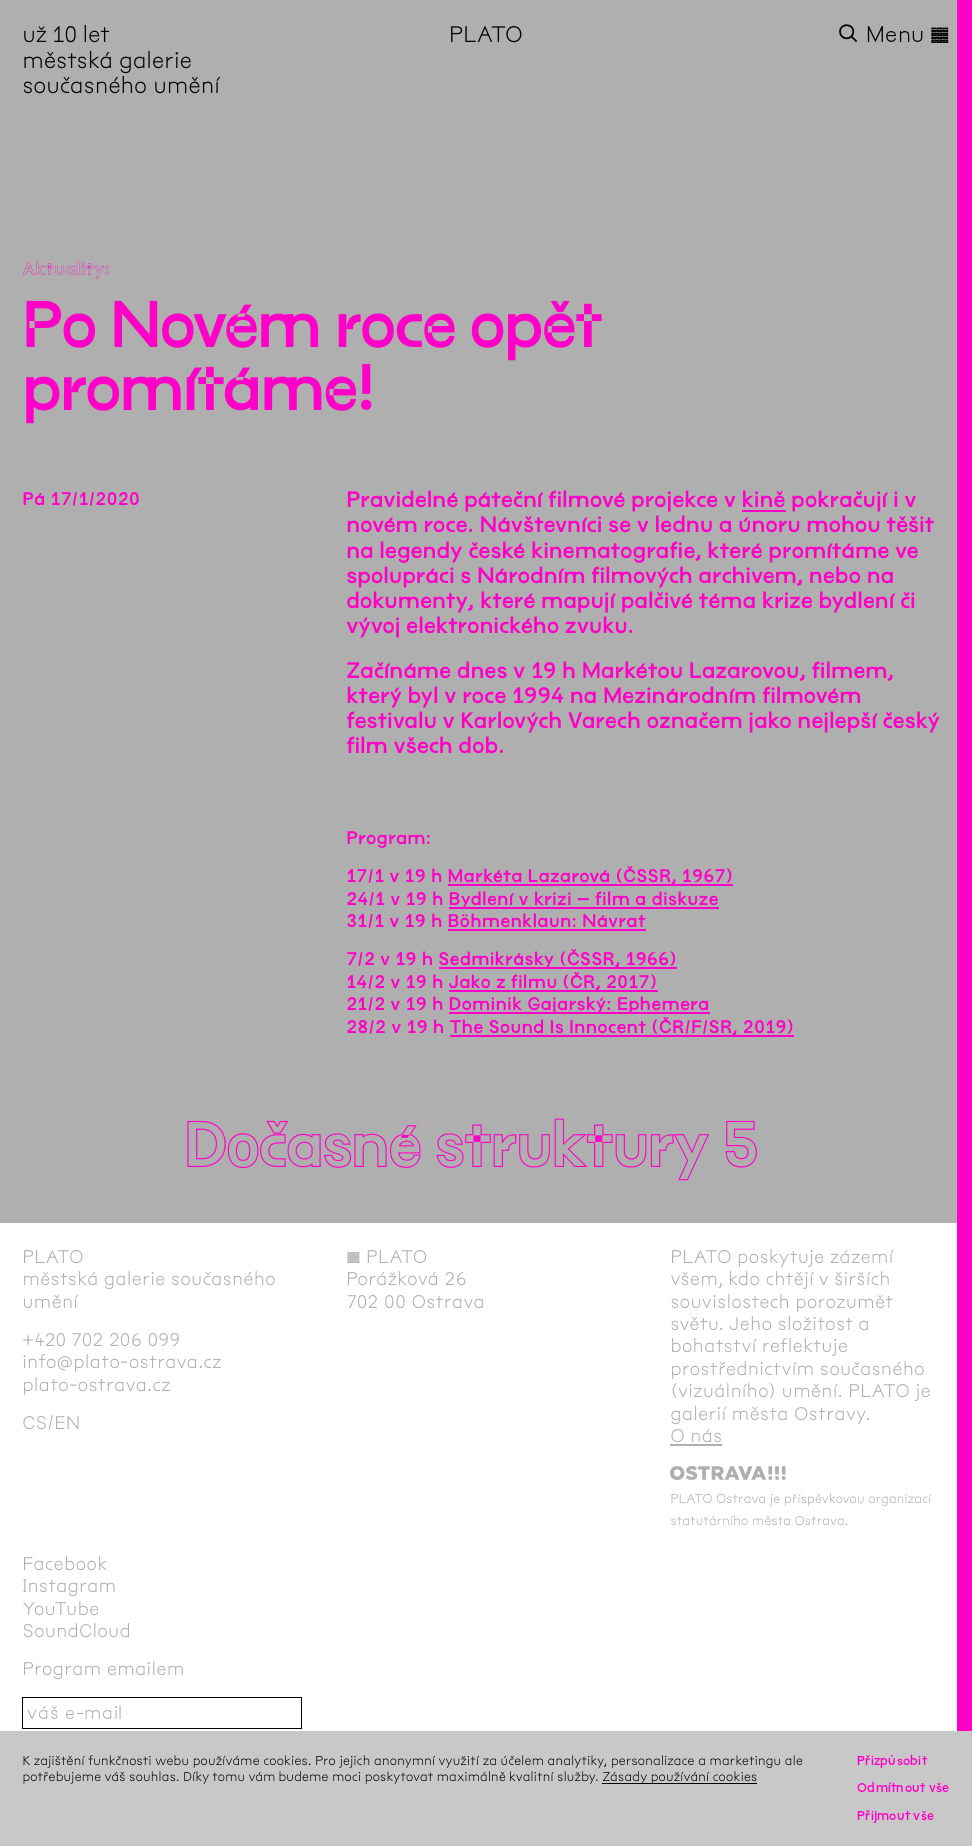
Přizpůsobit (892, 1760)
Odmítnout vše (903, 1787)
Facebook (65, 1564)
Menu (908, 34)
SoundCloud (76, 1631)
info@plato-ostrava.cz (122, 1362)
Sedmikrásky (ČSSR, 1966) (558, 959)
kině (764, 500)
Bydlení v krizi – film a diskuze (584, 899)
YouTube (60, 1609)
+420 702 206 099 (101, 1340)
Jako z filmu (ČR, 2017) (553, 982)
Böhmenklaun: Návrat (547, 921)
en (67, 1423)
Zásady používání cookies (679, 1776)
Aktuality (63, 269)
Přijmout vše (895, 1815)
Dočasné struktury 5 (470, 1146)
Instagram (69, 1586)
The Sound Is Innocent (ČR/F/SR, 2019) (622, 1027)
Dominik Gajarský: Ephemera (579, 1004)
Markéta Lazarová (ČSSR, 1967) (591, 876)
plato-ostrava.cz (96, 1385)
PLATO (486, 34)
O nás (696, 1436)
